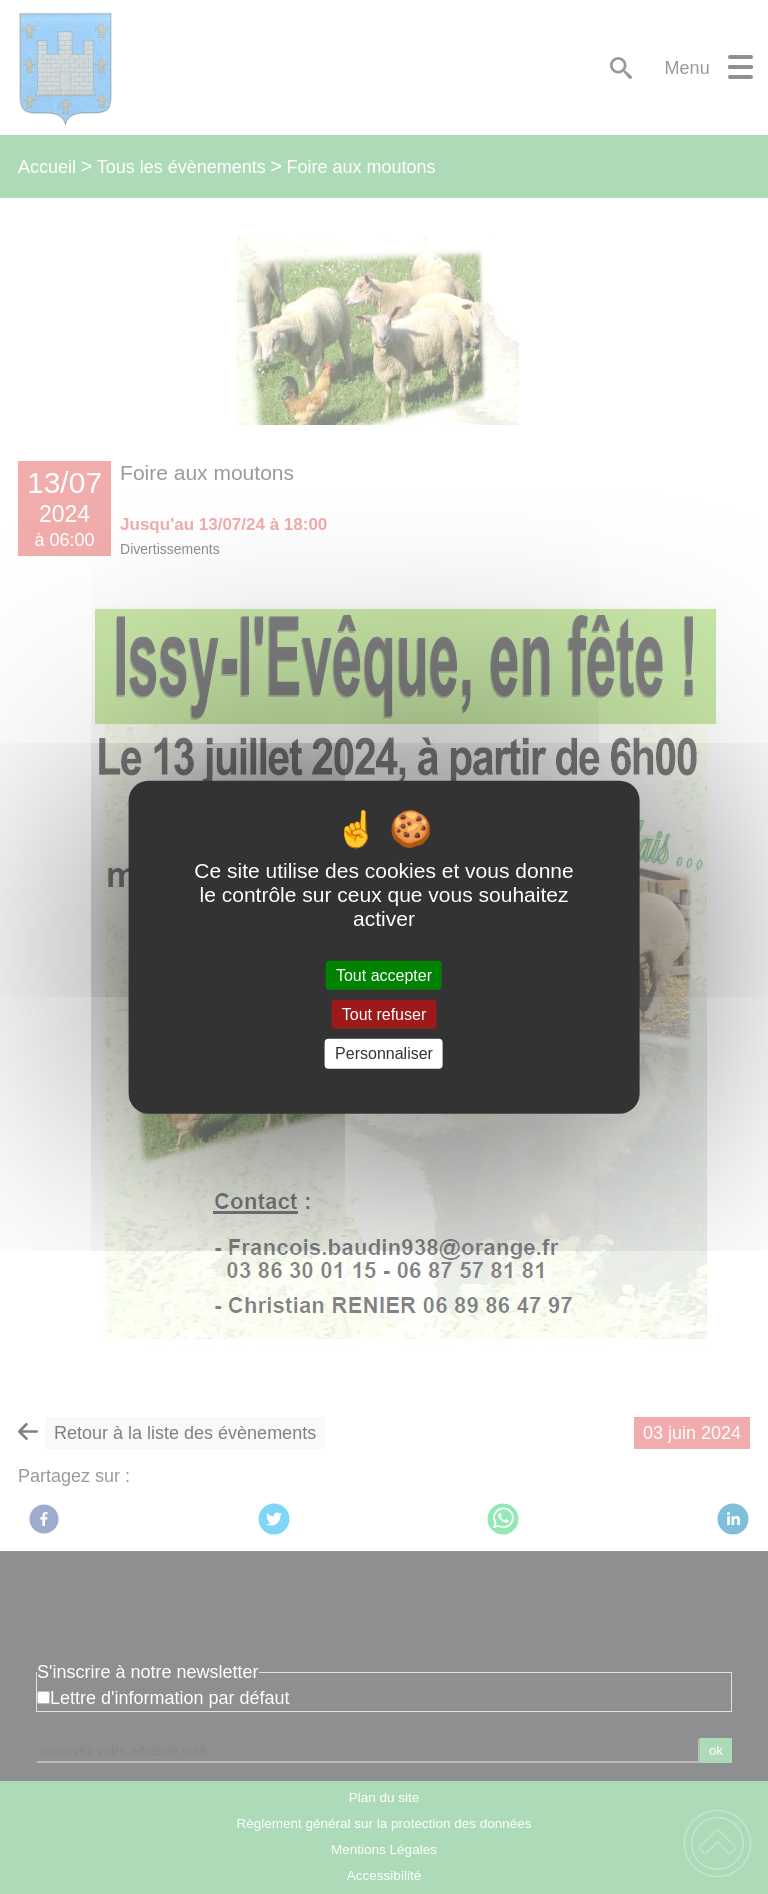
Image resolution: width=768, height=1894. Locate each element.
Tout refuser (384, 1014)
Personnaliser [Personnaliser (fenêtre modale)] (384, 1053)
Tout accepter (384, 975)
